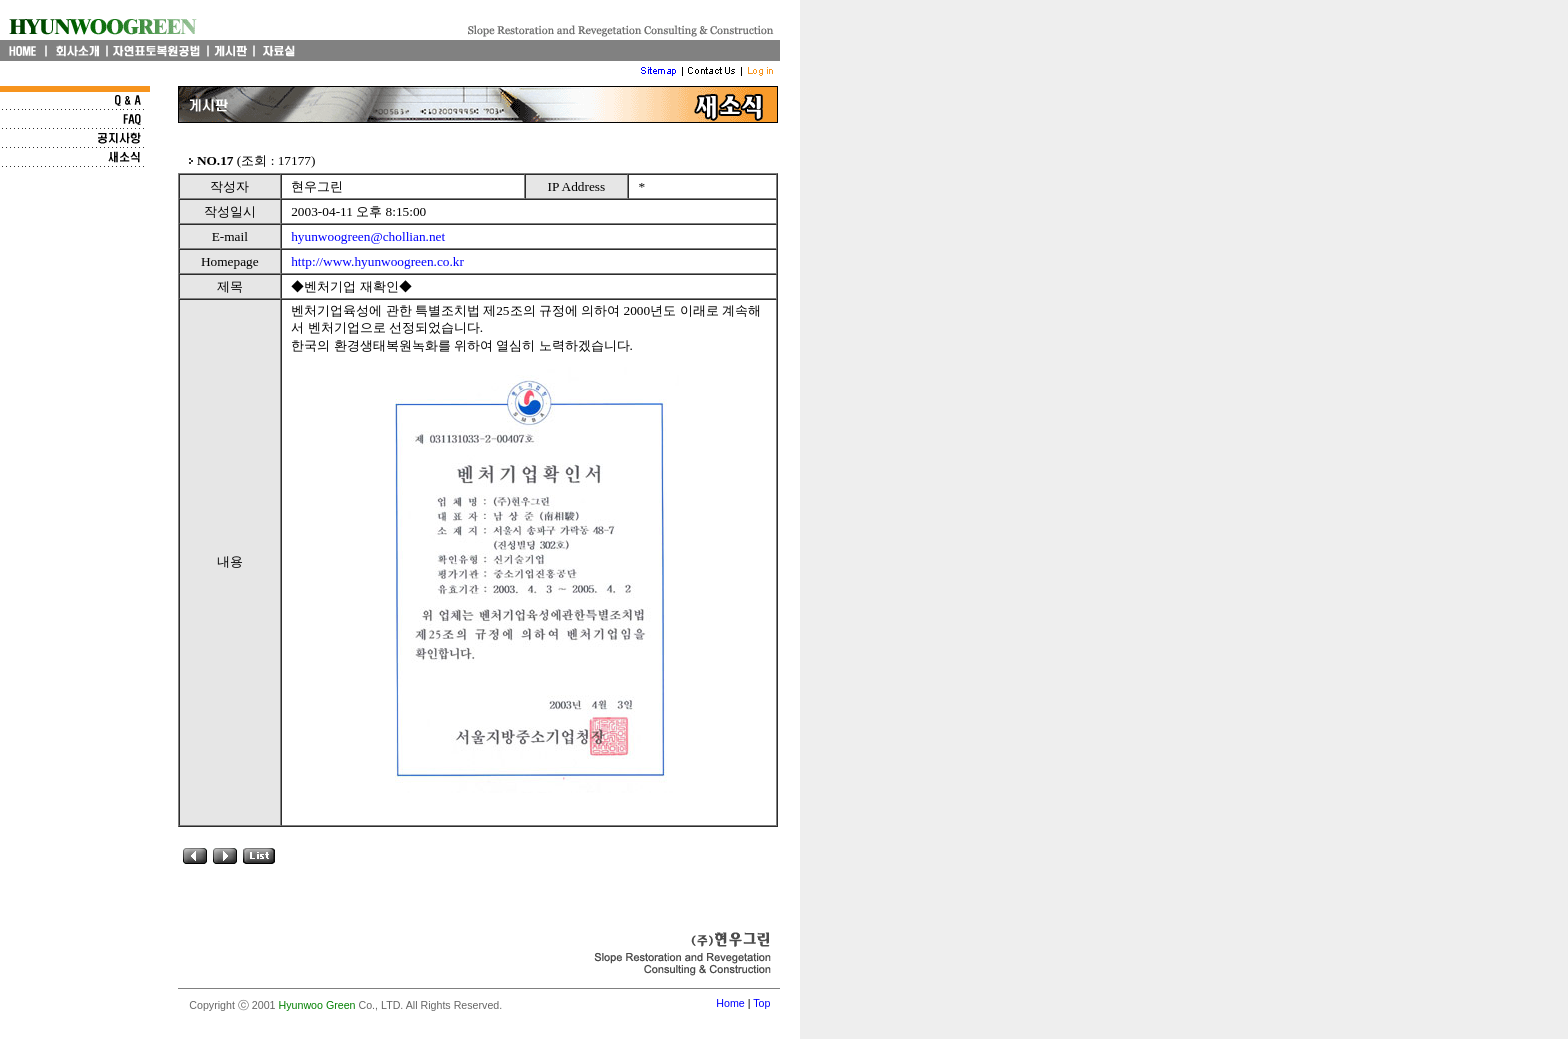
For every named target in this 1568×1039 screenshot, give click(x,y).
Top (761, 1003)
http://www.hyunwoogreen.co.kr (377, 261)
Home (730, 1003)
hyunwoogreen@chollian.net (368, 236)
